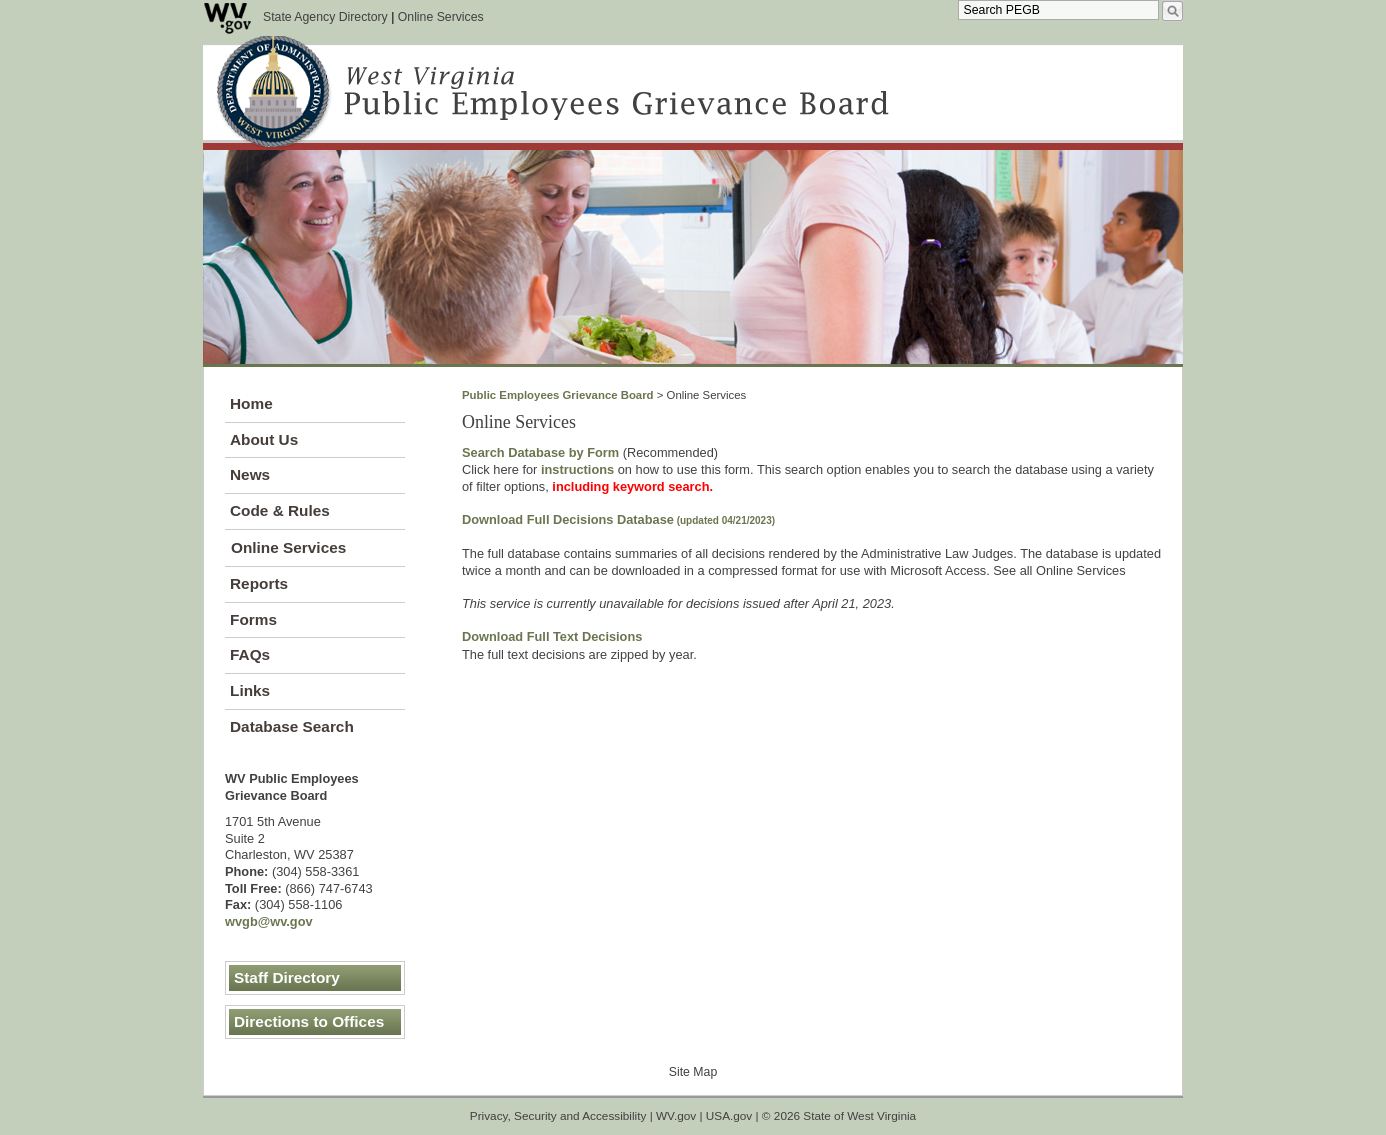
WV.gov (676, 1115)
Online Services (441, 17)
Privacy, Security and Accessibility (558, 1115)
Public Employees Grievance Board (558, 395)
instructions (577, 469)
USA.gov (729, 1115)
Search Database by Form (540, 452)
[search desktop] (1172, 11)
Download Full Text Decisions (552, 636)
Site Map (693, 1072)
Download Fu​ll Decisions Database (618, 519)
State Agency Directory (325, 17)
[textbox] (1058, 10)
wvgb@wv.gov (269, 921)
